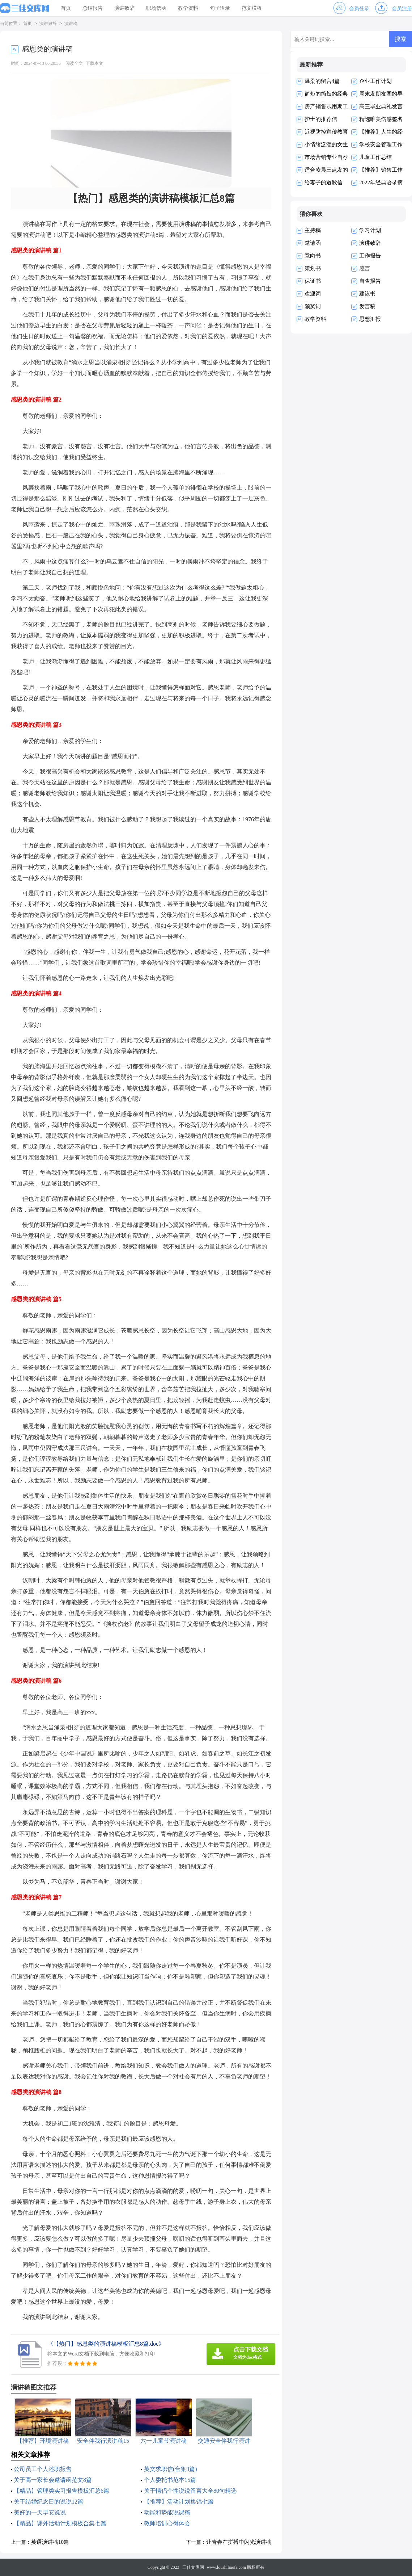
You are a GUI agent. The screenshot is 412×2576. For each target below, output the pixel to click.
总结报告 (92, 8)
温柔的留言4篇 (322, 81)
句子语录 (220, 8)
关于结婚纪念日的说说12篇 (48, 2502)
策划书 (313, 268)
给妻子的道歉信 (324, 182)
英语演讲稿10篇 (50, 2542)
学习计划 (370, 230)
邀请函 (313, 243)
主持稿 (313, 230)
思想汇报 (370, 319)
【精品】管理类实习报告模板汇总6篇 (61, 2491)
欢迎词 (313, 294)
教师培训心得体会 (167, 2523)
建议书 (367, 294)
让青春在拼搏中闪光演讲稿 (238, 2542)
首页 (66, 8)
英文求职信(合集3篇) (170, 2469)
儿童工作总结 (375, 157)
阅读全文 (74, 63)
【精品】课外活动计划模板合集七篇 (60, 2523)
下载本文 (94, 63)
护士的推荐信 (321, 119)
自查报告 (370, 281)
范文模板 (252, 8)
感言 (364, 268)
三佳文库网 (193, 2567)
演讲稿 (70, 23)
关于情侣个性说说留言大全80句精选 (190, 2491)
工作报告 (370, 256)
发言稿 (367, 306)
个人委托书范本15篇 (170, 2480)
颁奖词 (313, 306)
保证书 (313, 281)
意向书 (313, 256)
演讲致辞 (124, 8)
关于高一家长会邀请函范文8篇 (53, 2480)
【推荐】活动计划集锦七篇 (178, 2502)
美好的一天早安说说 (40, 2512)
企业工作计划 (375, 81)
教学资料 (188, 8)
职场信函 (156, 8)
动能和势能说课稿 (167, 2512)
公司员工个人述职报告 (43, 2469)
